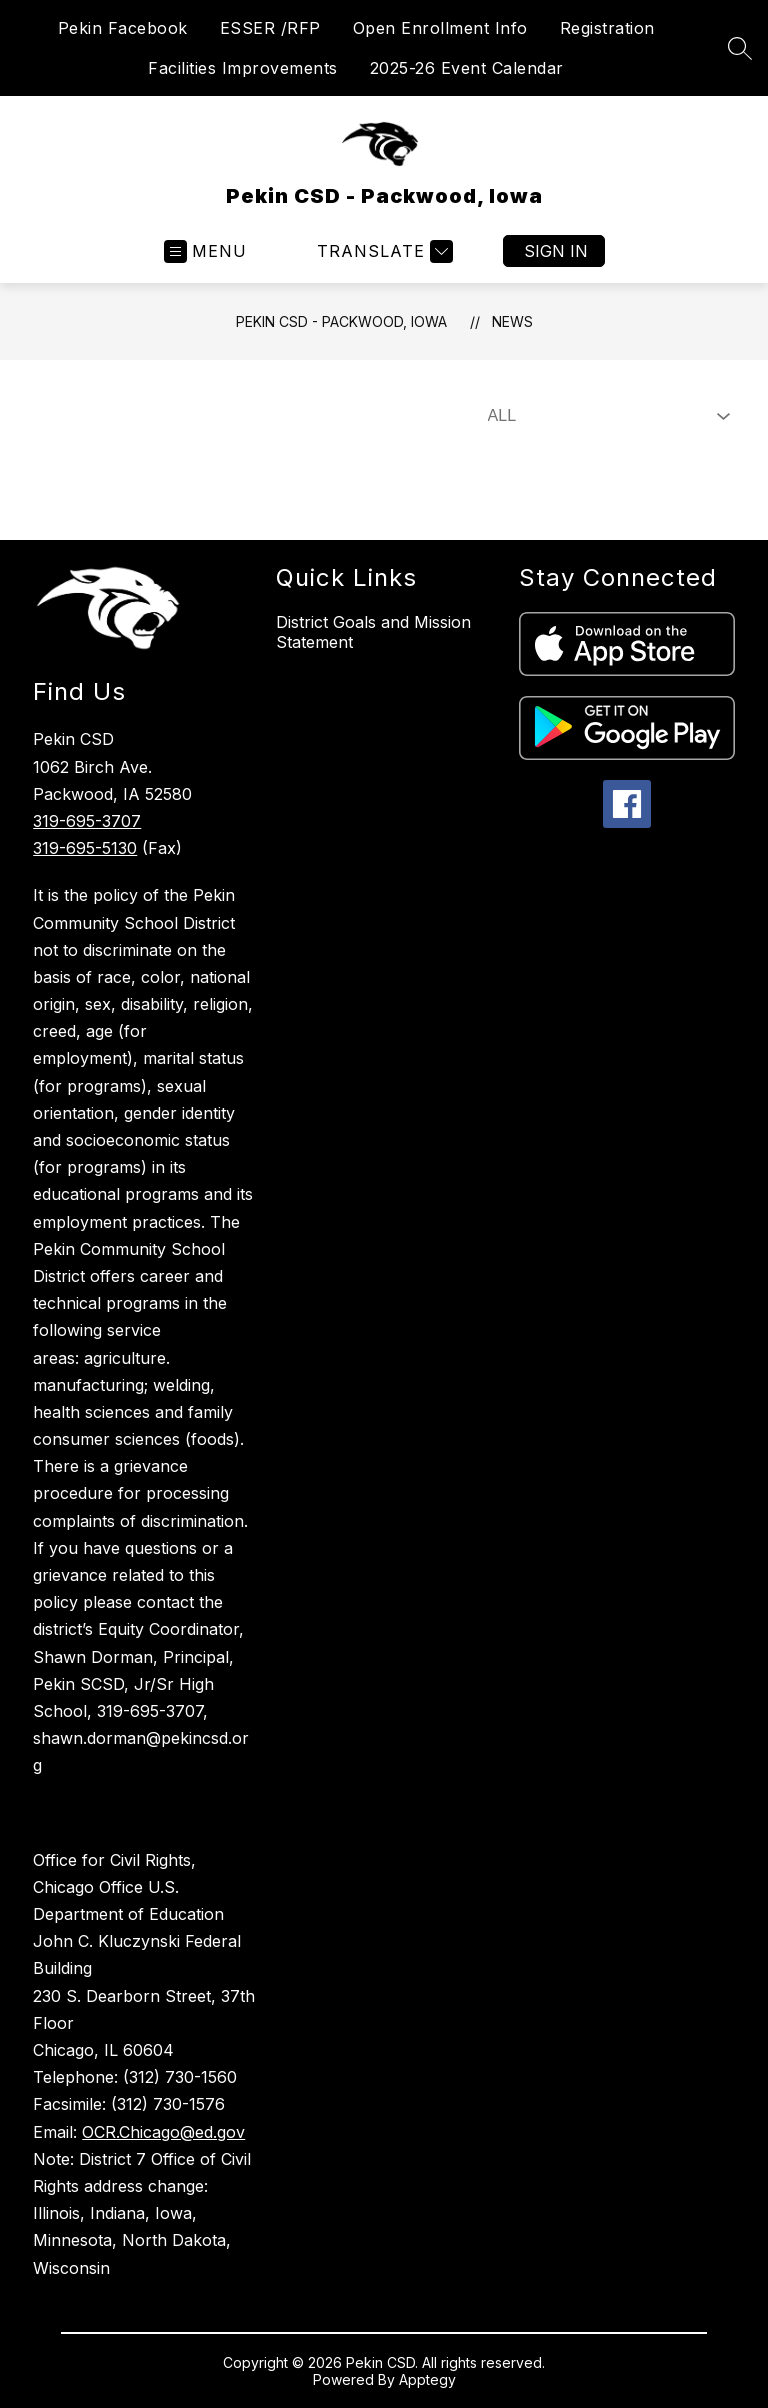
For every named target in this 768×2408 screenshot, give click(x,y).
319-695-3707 (87, 821)
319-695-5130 (85, 848)
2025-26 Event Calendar (467, 68)
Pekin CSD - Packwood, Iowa (341, 321)
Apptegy (427, 2379)
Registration (607, 28)
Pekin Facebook (123, 28)
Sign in (556, 251)
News (512, 321)
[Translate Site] (382, 251)
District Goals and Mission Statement (373, 632)
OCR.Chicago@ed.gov (163, 2132)
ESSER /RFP (270, 28)
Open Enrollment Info (440, 28)
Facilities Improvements (243, 68)
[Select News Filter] (605, 416)
